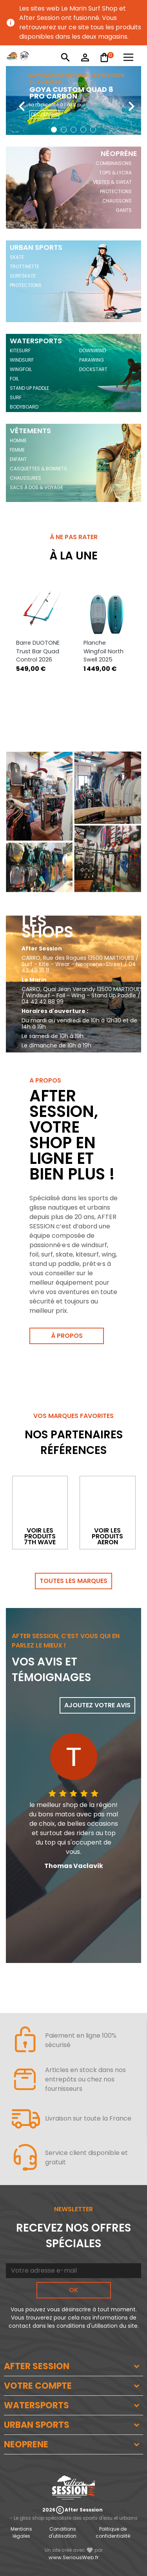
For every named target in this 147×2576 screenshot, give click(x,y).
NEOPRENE (26, 2444)
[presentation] (15, 100)
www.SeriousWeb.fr (74, 2557)
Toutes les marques (73, 1580)
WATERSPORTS (36, 2405)
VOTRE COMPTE (38, 2386)
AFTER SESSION (36, 2366)
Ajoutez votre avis (97, 1705)
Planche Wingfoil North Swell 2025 (103, 651)
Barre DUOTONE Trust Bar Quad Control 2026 (38, 651)
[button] (54, 130)
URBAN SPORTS (36, 2425)
